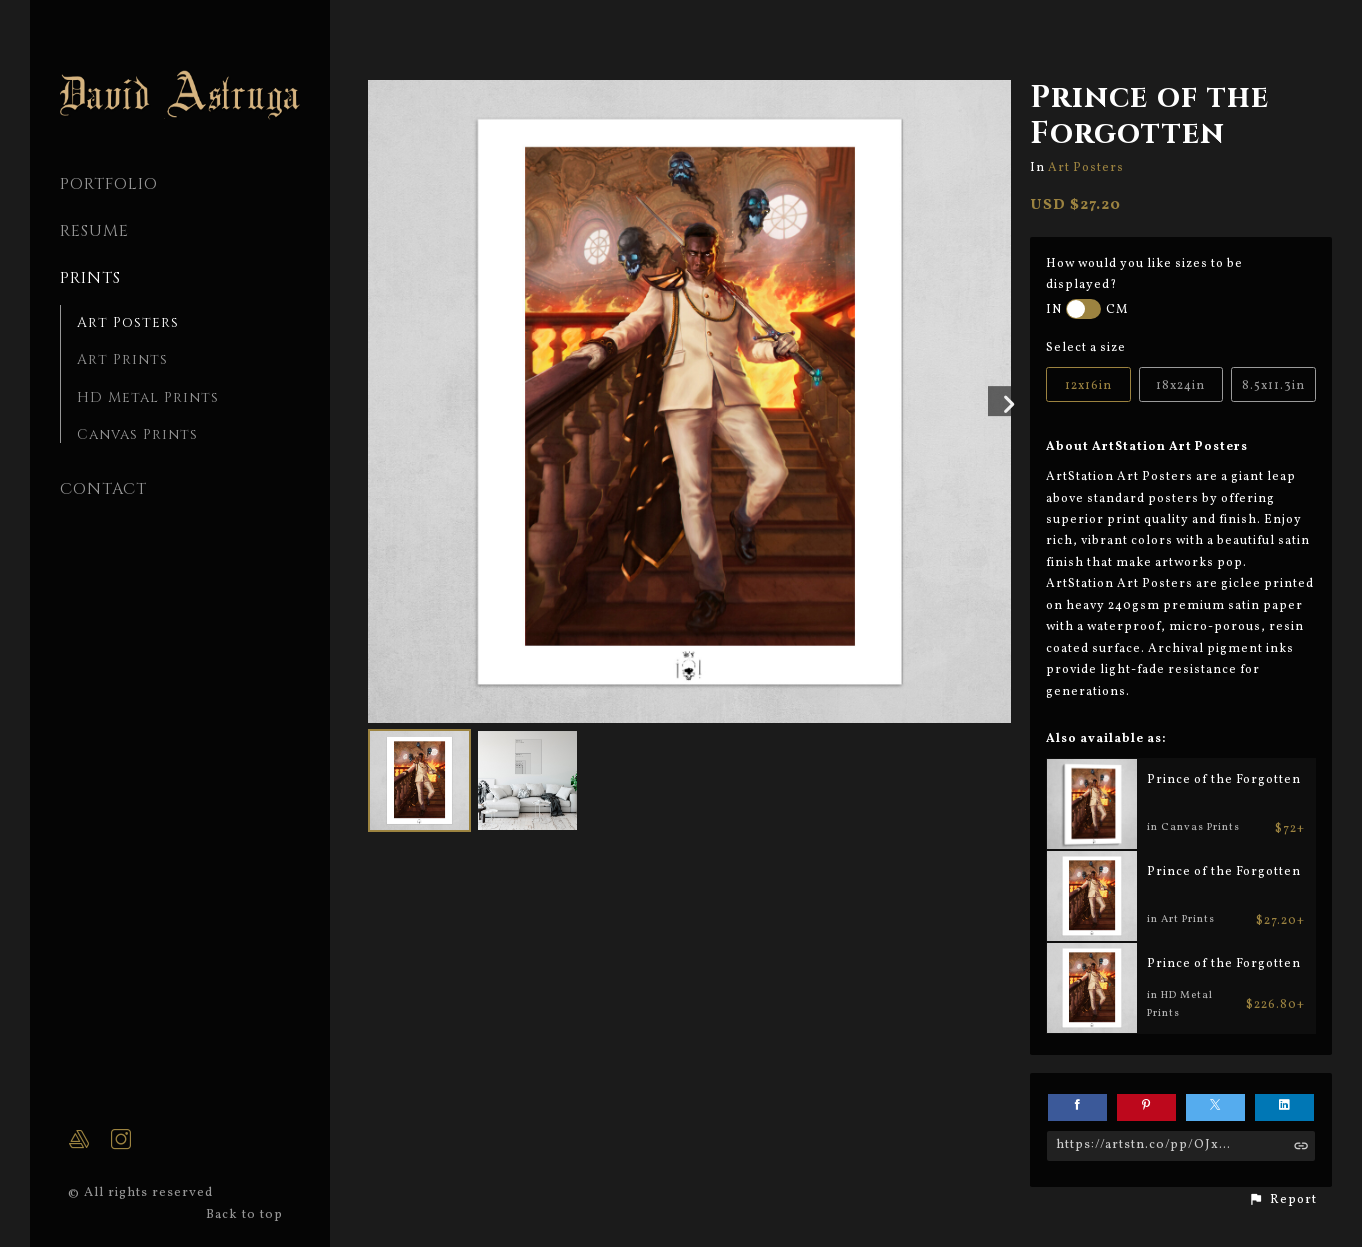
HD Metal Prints (148, 397)
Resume (94, 231)
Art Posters (128, 322)
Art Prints (122, 359)
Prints (90, 278)
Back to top (246, 1215)
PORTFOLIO (109, 184)
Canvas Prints (137, 434)
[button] (1282, 1200)
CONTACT (103, 489)
